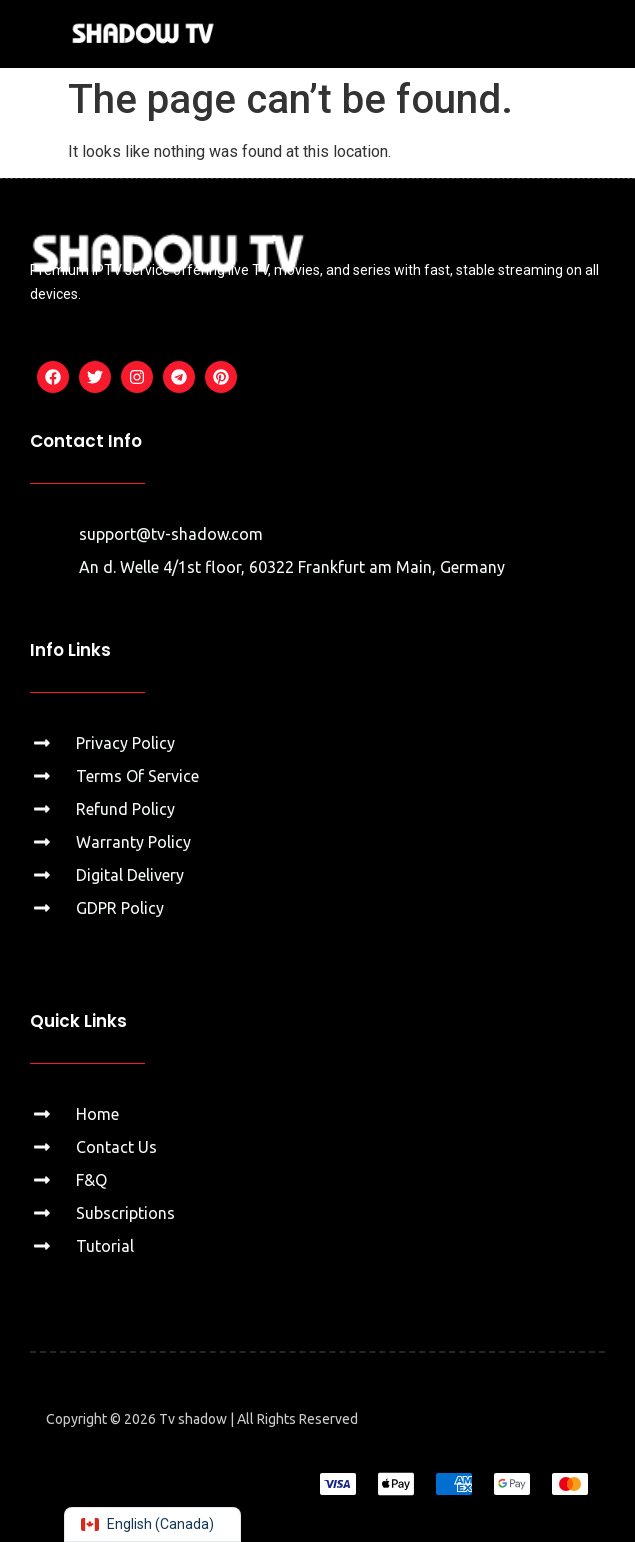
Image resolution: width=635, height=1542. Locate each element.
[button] (596, 34)
